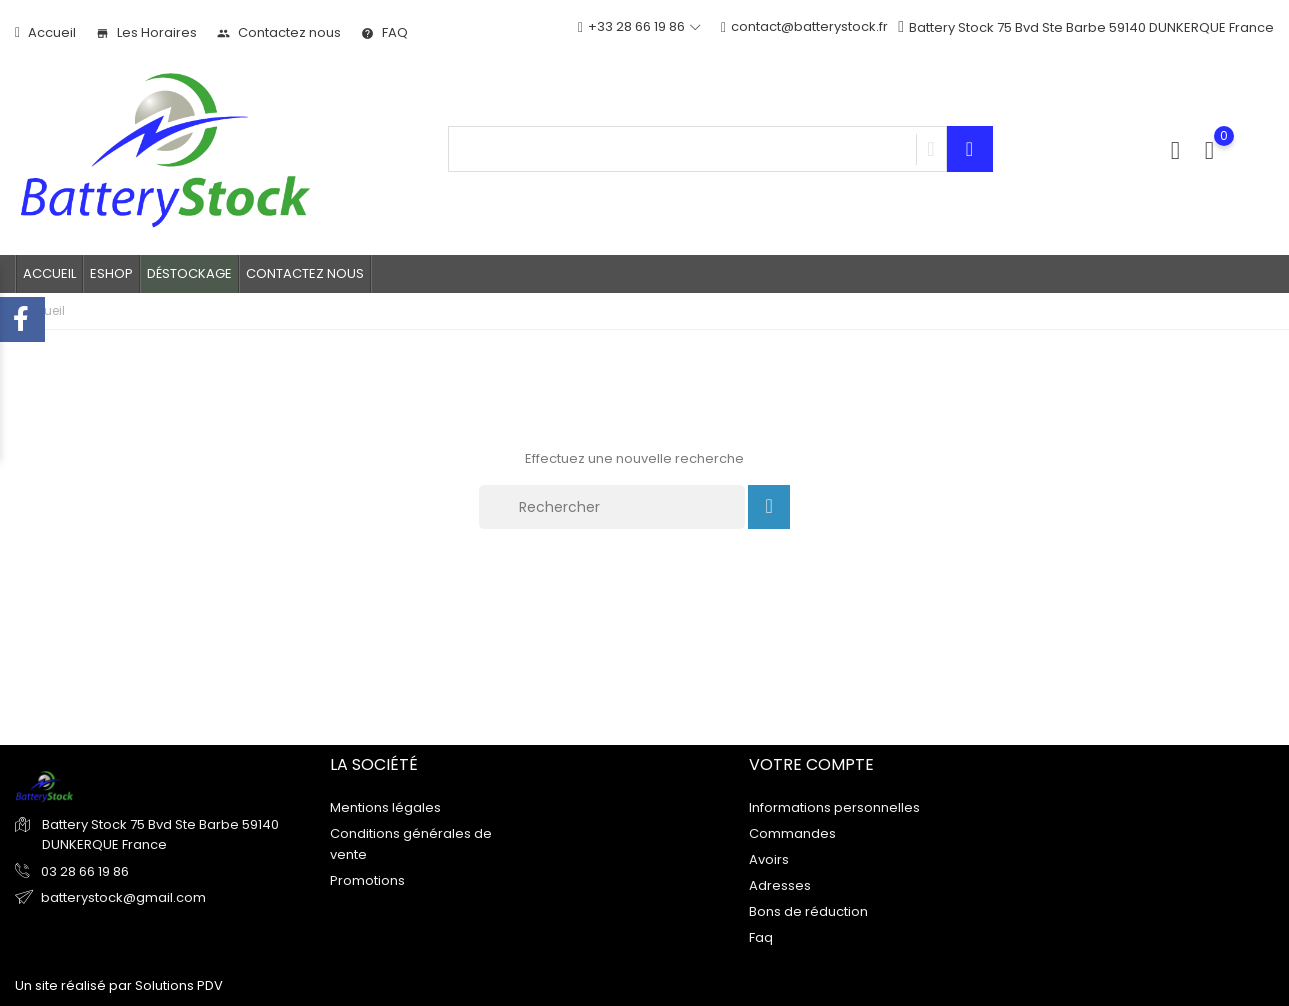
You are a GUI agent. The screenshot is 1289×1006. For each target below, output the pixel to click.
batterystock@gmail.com (123, 897)
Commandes (792, 832)
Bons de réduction (808, 910)
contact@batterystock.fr (804, 27)
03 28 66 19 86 (83, 871)
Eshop (111, 273)
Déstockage (189, 273)
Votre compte (811, 764)
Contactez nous (279, 32)
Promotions (367, 879)
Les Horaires (146, 32)
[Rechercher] (612, 507)
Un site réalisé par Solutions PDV (119, 985)
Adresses (780, 884)
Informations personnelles (834, 806)
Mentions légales (385, 806)
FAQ (384, 32)
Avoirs (769, 858)
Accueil (45, 32)
